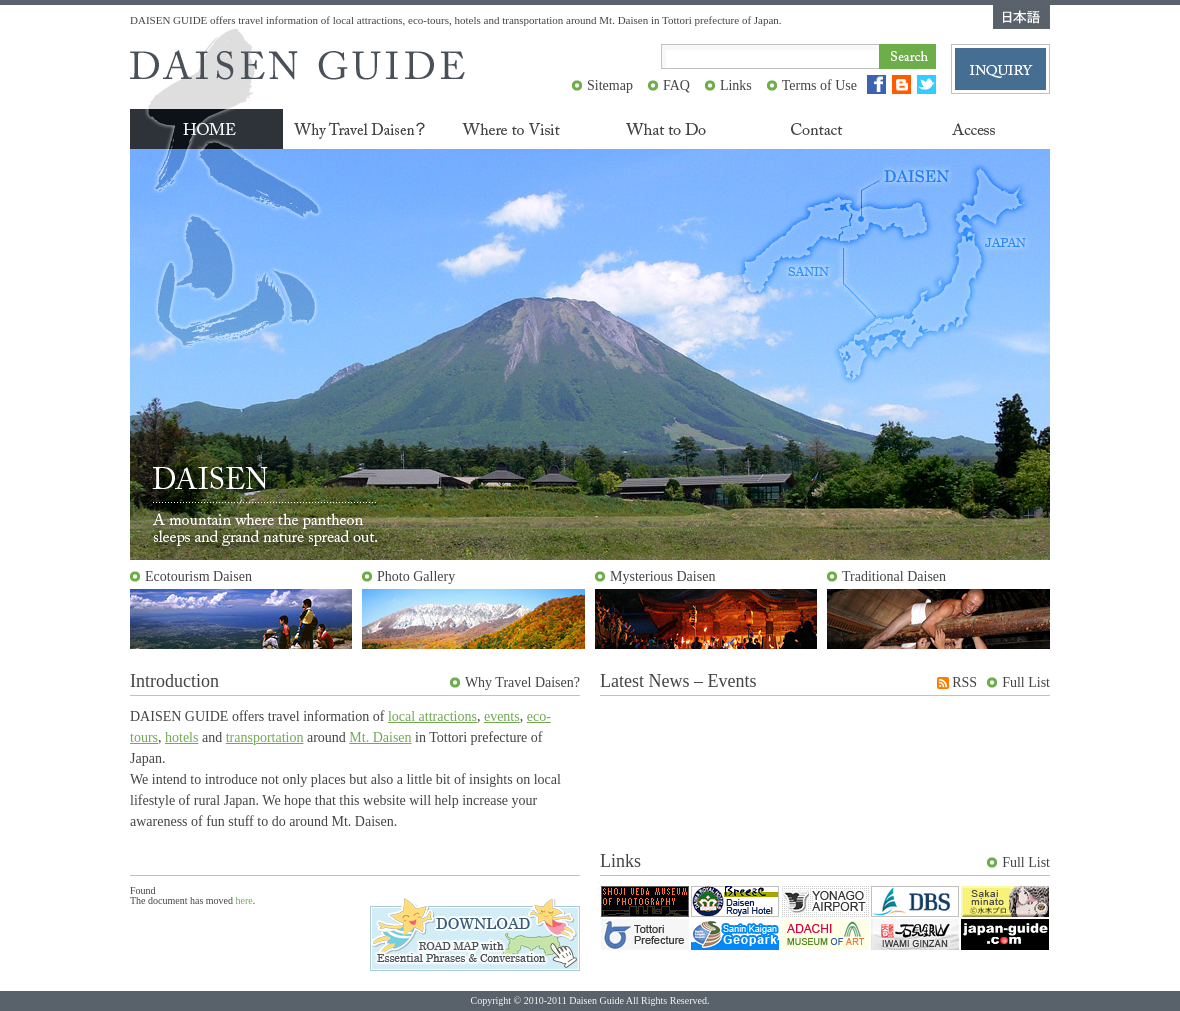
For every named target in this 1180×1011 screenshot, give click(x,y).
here (244, 900)
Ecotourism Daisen (198, 576)
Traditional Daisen (894, 576)
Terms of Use (819, 85)
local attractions (432, 716)
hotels (181, 737)
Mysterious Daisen (662, 576)
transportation (265, 737)
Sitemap (610, 85)
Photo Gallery (416, 576)
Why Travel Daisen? (522, 682)
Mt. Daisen (380, 737)
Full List (1026, 682)
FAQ (676, 85)
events (502, 716)
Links (736, 85)
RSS (964, 682)
